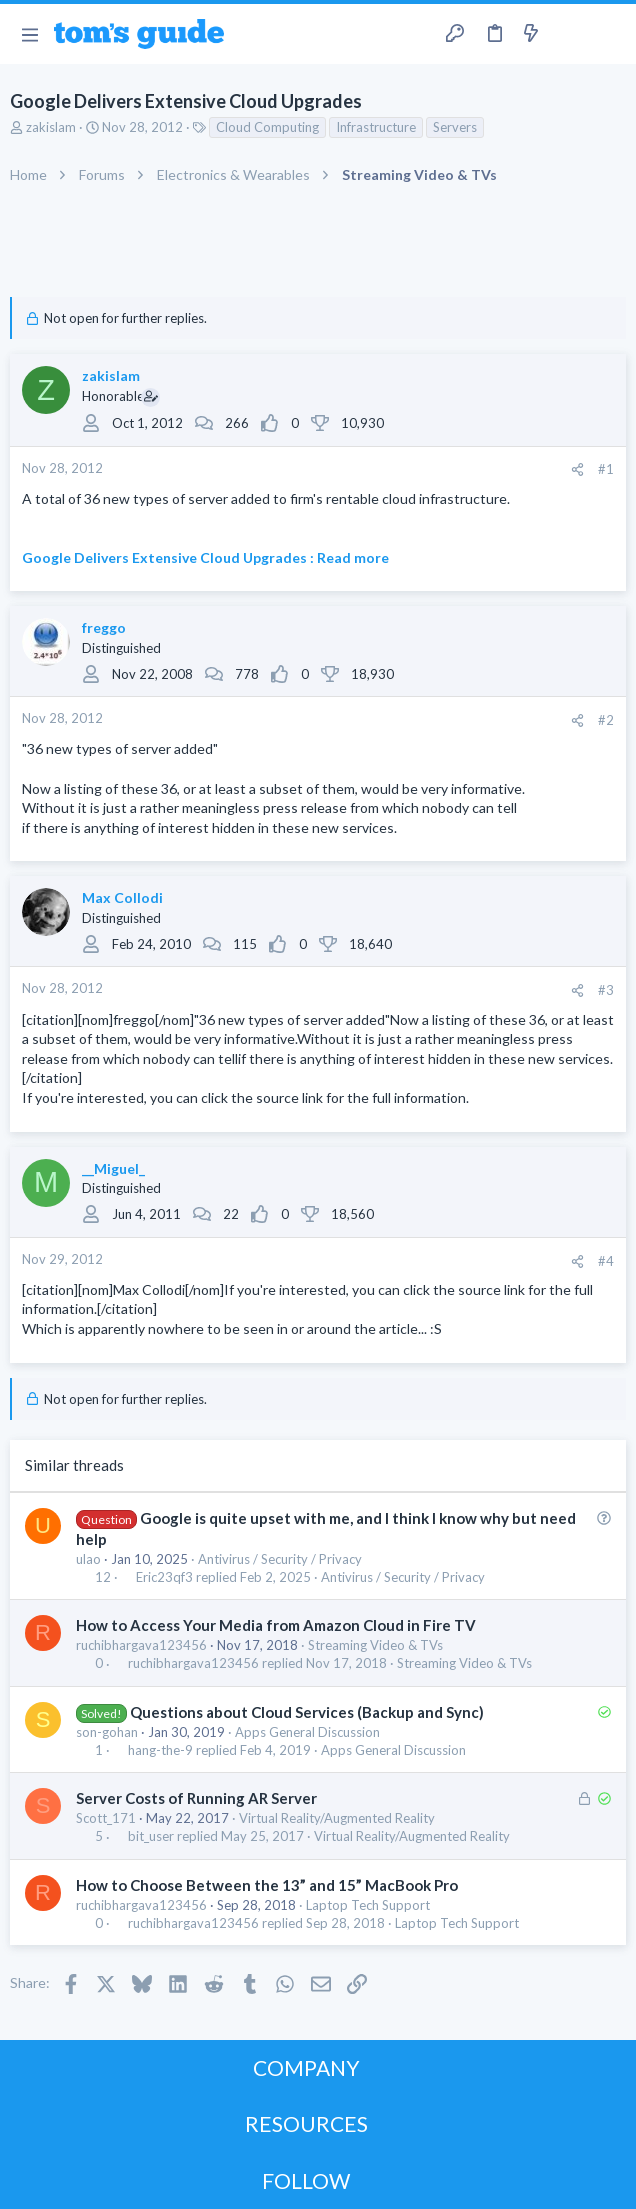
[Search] (609, 34)
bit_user (151, 1836)
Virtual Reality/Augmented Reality (337, 1818)
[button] (29, 34)
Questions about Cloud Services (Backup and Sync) (307, 1712)
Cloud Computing (267, 127)
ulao (88, 1559)
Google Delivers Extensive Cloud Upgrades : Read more (205, 557)
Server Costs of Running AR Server (196, 1798)
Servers (455, 127)
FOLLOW (306, 2180)
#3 (606, 990)
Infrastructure (376, 127)
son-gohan (107, 1732)
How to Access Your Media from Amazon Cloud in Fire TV (276, 1625)
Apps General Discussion (307, 1732)
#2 (606, 720)
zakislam (51, 127)
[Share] (577, 469)
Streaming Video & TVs (375, 1645)
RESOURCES (306, 2123)
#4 (606, 1261)
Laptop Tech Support (368, 1905)
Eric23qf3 (164, 1577)
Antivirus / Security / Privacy (280, 1559)
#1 (606, 469)
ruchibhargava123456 (141, 1645)
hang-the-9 (160, 1750)
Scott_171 (106, 1818)
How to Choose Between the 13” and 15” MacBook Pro (267, 1885)
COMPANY (306, 2067)
